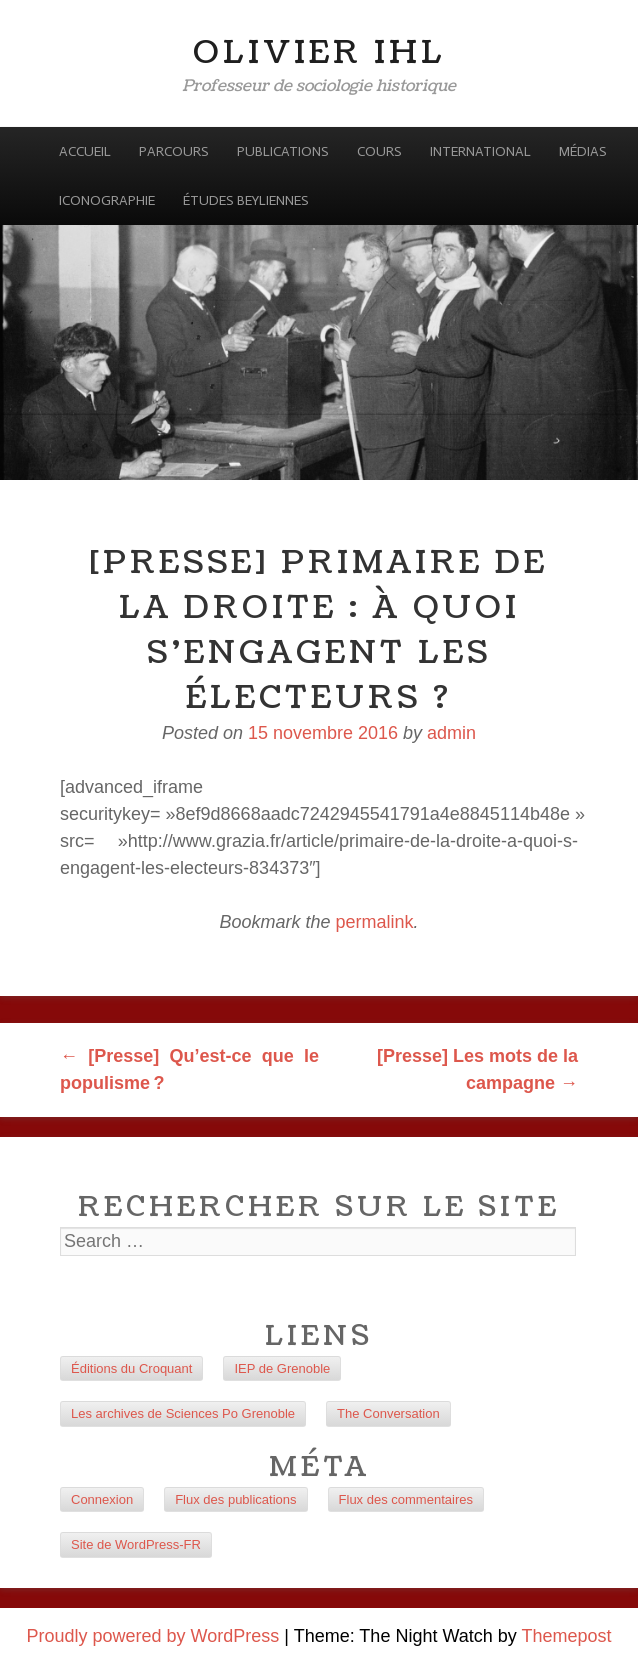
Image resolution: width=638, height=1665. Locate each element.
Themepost (566, 1636)
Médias (583, 151)
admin (451, 733)
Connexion (102, 1499)
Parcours (174, 151)
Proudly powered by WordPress (153, 1636)
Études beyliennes (246, 200)
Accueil (85, 151)
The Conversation (388, 1413)
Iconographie (107, 200)
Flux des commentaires (406, 1499)
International (480, 151)
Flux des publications (235, 1499)
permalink (375, 922)
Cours (379, 151)
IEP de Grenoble (282, 1368)
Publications (283, 151)
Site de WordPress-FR (136, 1544)
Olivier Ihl (319, 52)
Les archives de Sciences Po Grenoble (183, 1413)
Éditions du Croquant (131, 1368)
